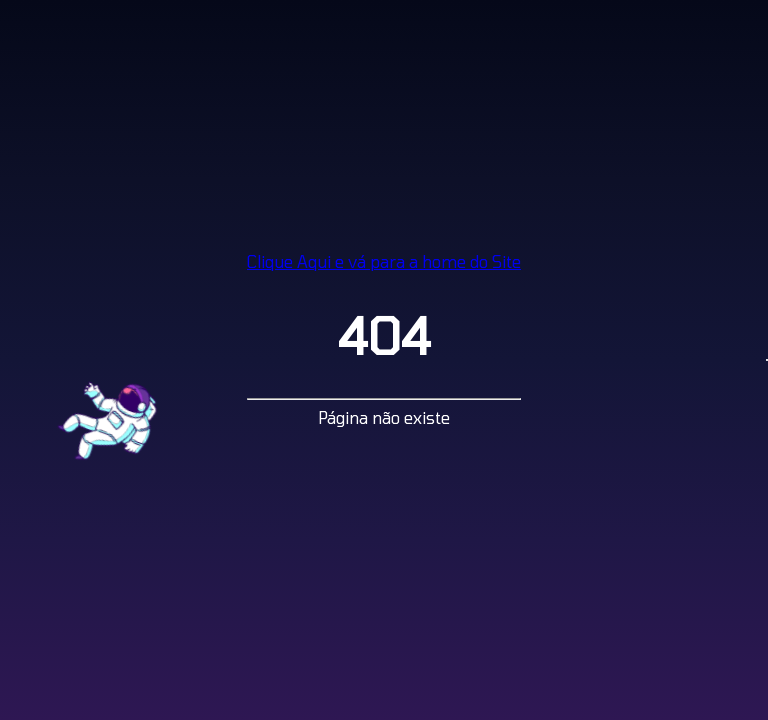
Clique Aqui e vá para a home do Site (384, 261)
